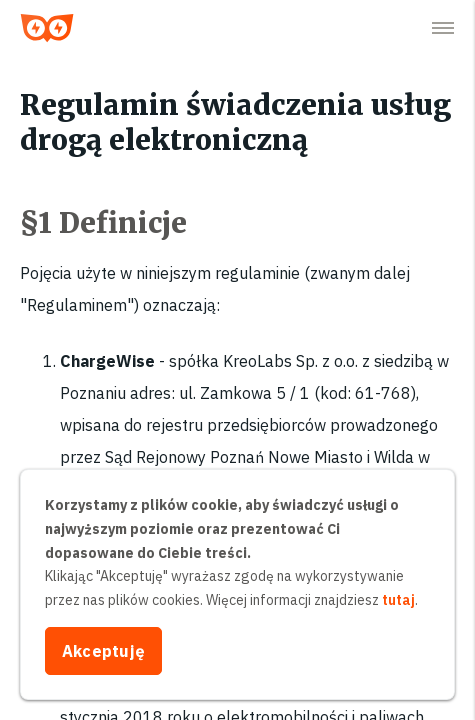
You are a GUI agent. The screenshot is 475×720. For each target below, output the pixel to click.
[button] (443, 28)
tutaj (398, 600)
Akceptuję (103, 651)
